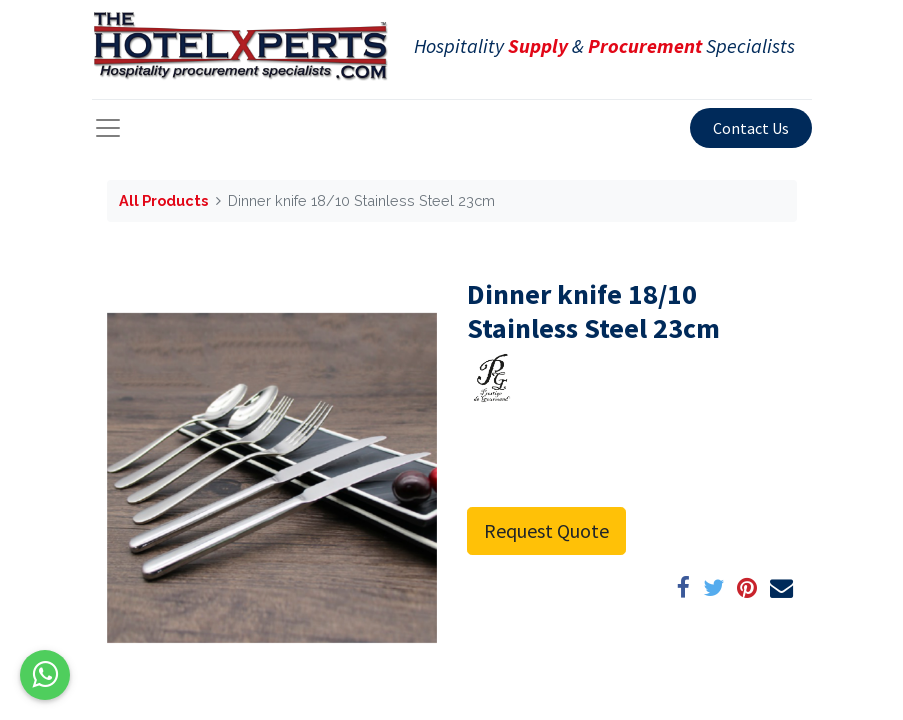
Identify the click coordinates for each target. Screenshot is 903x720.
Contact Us (751, 128)
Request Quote (546, 530)
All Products (163, 200)
